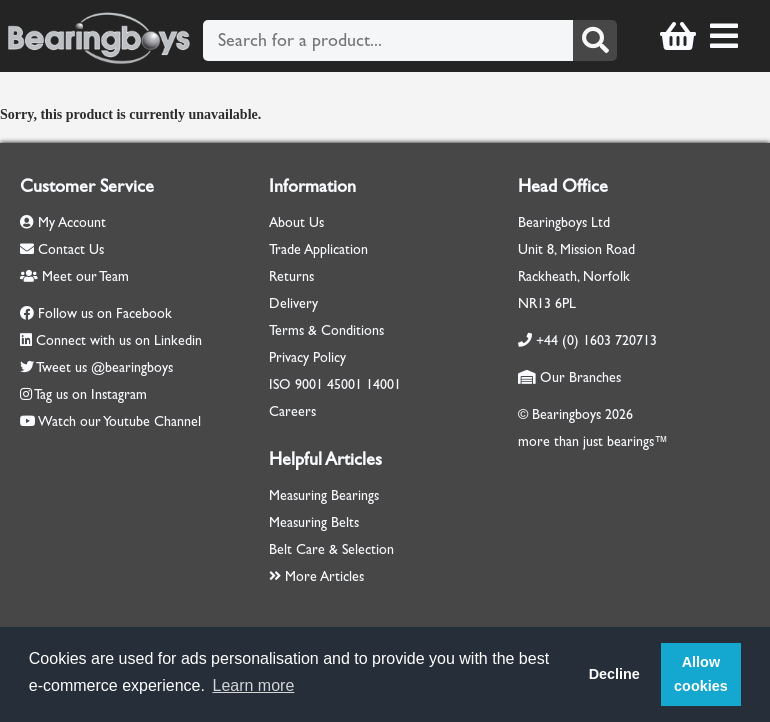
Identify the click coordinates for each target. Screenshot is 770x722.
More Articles (316, 576)
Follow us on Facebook (105, 313)
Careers (292, 411)
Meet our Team (74, 276)
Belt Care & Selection (331, 549)
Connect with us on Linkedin (119, 340)
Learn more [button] (254, 685)
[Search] (595, 40)
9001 (309, 384)
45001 (344, 384)
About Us (296, 222)
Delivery (293, 303)
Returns (291, 276)
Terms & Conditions (326, 330)
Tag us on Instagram (90, 394)
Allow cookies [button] (701, 674)
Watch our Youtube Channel (119, 421)
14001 (383, 384)
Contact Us (62, 249)
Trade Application (318, 249)
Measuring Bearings (324, 495)
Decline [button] (614, 674)
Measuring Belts (314, 522)
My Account (63, 222)
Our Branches (569, 377)
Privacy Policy (307, 357)
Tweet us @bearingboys (104, 367)
